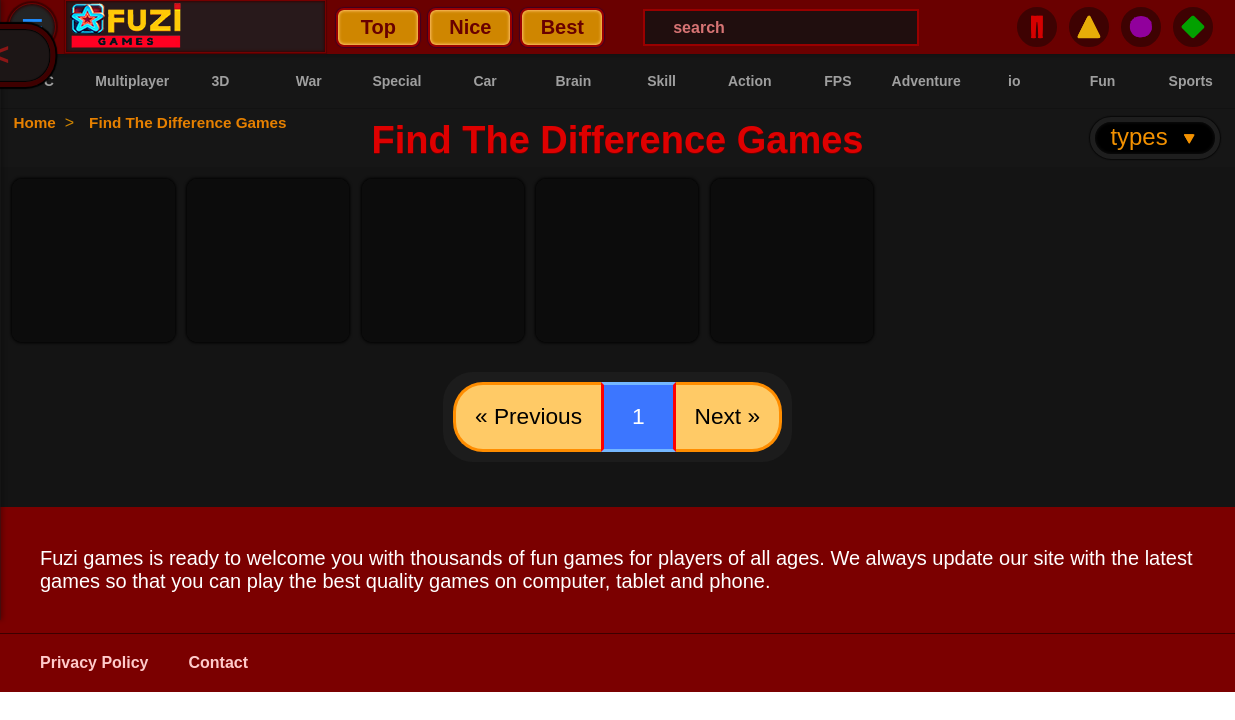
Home (37, 122)
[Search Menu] (644, 27)
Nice (333, 27)
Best (424, 27)
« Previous (522, 418)
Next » (733, 418)
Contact (219, 666)
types (1154, 136)
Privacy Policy (94, 666)
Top (240, 27)
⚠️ (1089, 26)
